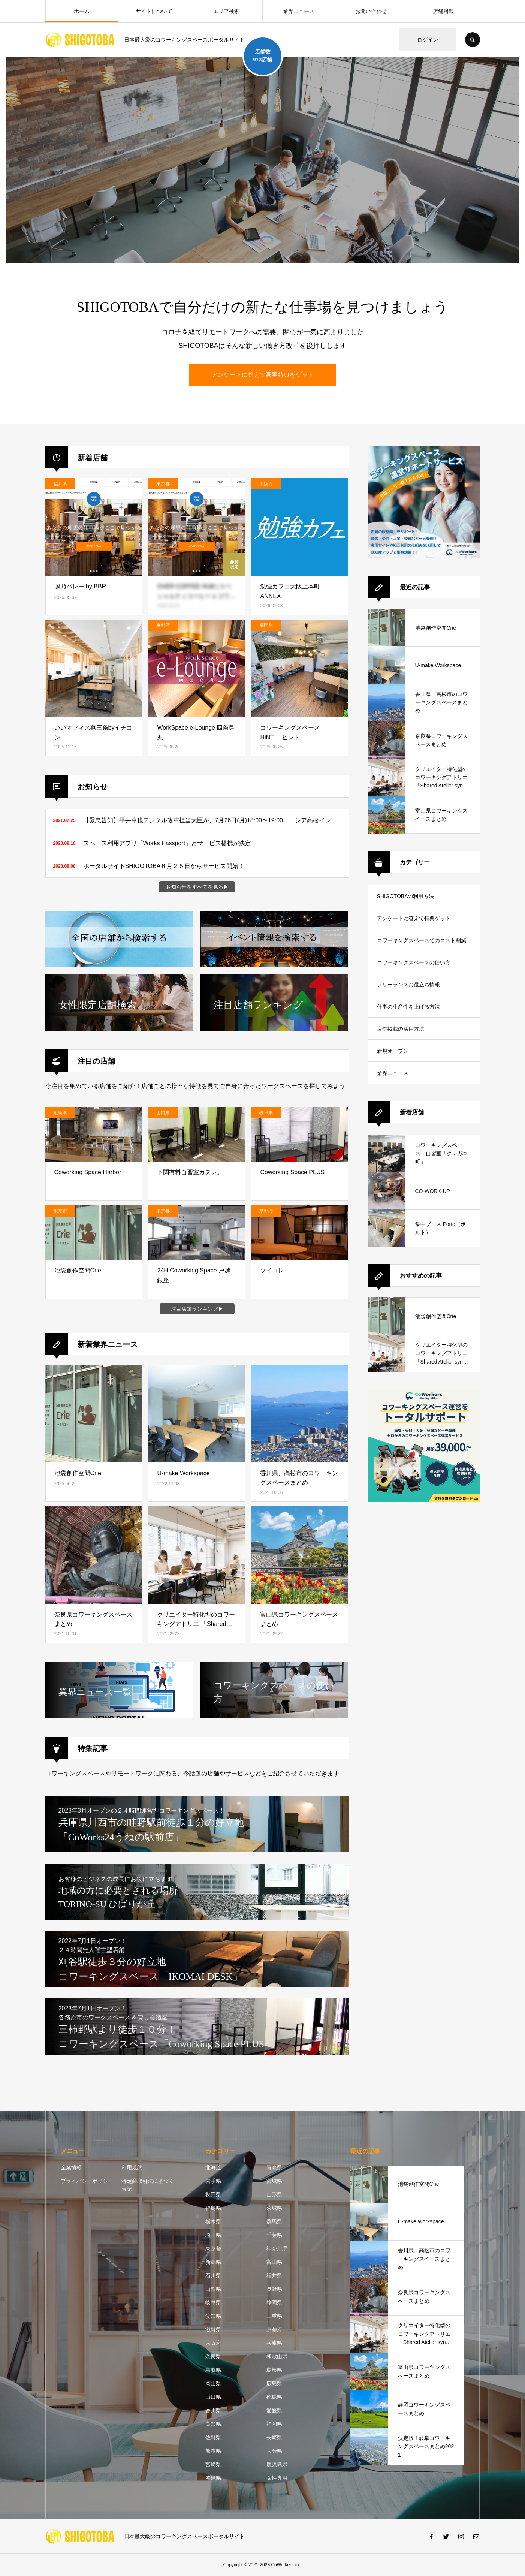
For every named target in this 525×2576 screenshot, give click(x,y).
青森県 (274, 2167)
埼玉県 (213, 2235)
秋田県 (213, 2194)
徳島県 (274, 2397)
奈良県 (213, 2356)
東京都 (213, 2248)
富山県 (274, 2262)
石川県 (213, 2275)
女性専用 (276, 2478)
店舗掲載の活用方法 (400, 1029)
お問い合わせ (371, 11)
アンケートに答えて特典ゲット (413, 918)
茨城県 (274, 2208)
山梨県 (213, 2289)
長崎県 (274, 2437)
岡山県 (213, 2383)
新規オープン (392, 1051)
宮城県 (274, 2181)
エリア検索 (226, 11)
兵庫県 (274, 2343)
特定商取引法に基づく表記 (147, 2185)
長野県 (274, 2289)
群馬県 (274, 2221)
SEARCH (472, 39)
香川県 (213, 2410)
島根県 (274, 2370)
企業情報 (71, 2167)
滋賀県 (213, 2329)
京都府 (274, 2329)
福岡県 (274, 2424)
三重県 (274, 2316)
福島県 (213, 2208)
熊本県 (213, 2451)
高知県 (213, 2424)
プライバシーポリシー (87, 2181)
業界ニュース (298, 11)
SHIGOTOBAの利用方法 (405, 896)
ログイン (427, 40)
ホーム (82, 11)
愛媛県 (274, 2410)
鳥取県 (213, 2370)
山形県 (274, 2194)
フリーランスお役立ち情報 (408, 985)
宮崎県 (213, 2464)
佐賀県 (213, 2437)
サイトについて (154, 11)
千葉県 (274, 2235)
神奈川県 (276, 2248)
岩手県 (213, 2181)
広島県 (274, 2383)
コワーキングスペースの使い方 (413, 962)
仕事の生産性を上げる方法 (408, 1007)
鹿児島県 (276, 2464)
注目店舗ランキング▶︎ (197, 1309)
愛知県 (213, 2316)
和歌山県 (276, 2356)
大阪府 (213, 2343)
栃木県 (213, 2221)
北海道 (213, 2167)
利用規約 (131, 2167)
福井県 (274, 2275)
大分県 (274, 2451)
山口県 (213, 2397)
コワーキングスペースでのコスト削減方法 (421, 944)
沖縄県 (213, 2478)
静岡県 (274, 2302)
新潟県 (213, 2262)
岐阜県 (213, 2302)
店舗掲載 (443, 11)
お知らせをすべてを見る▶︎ (197, 887)
